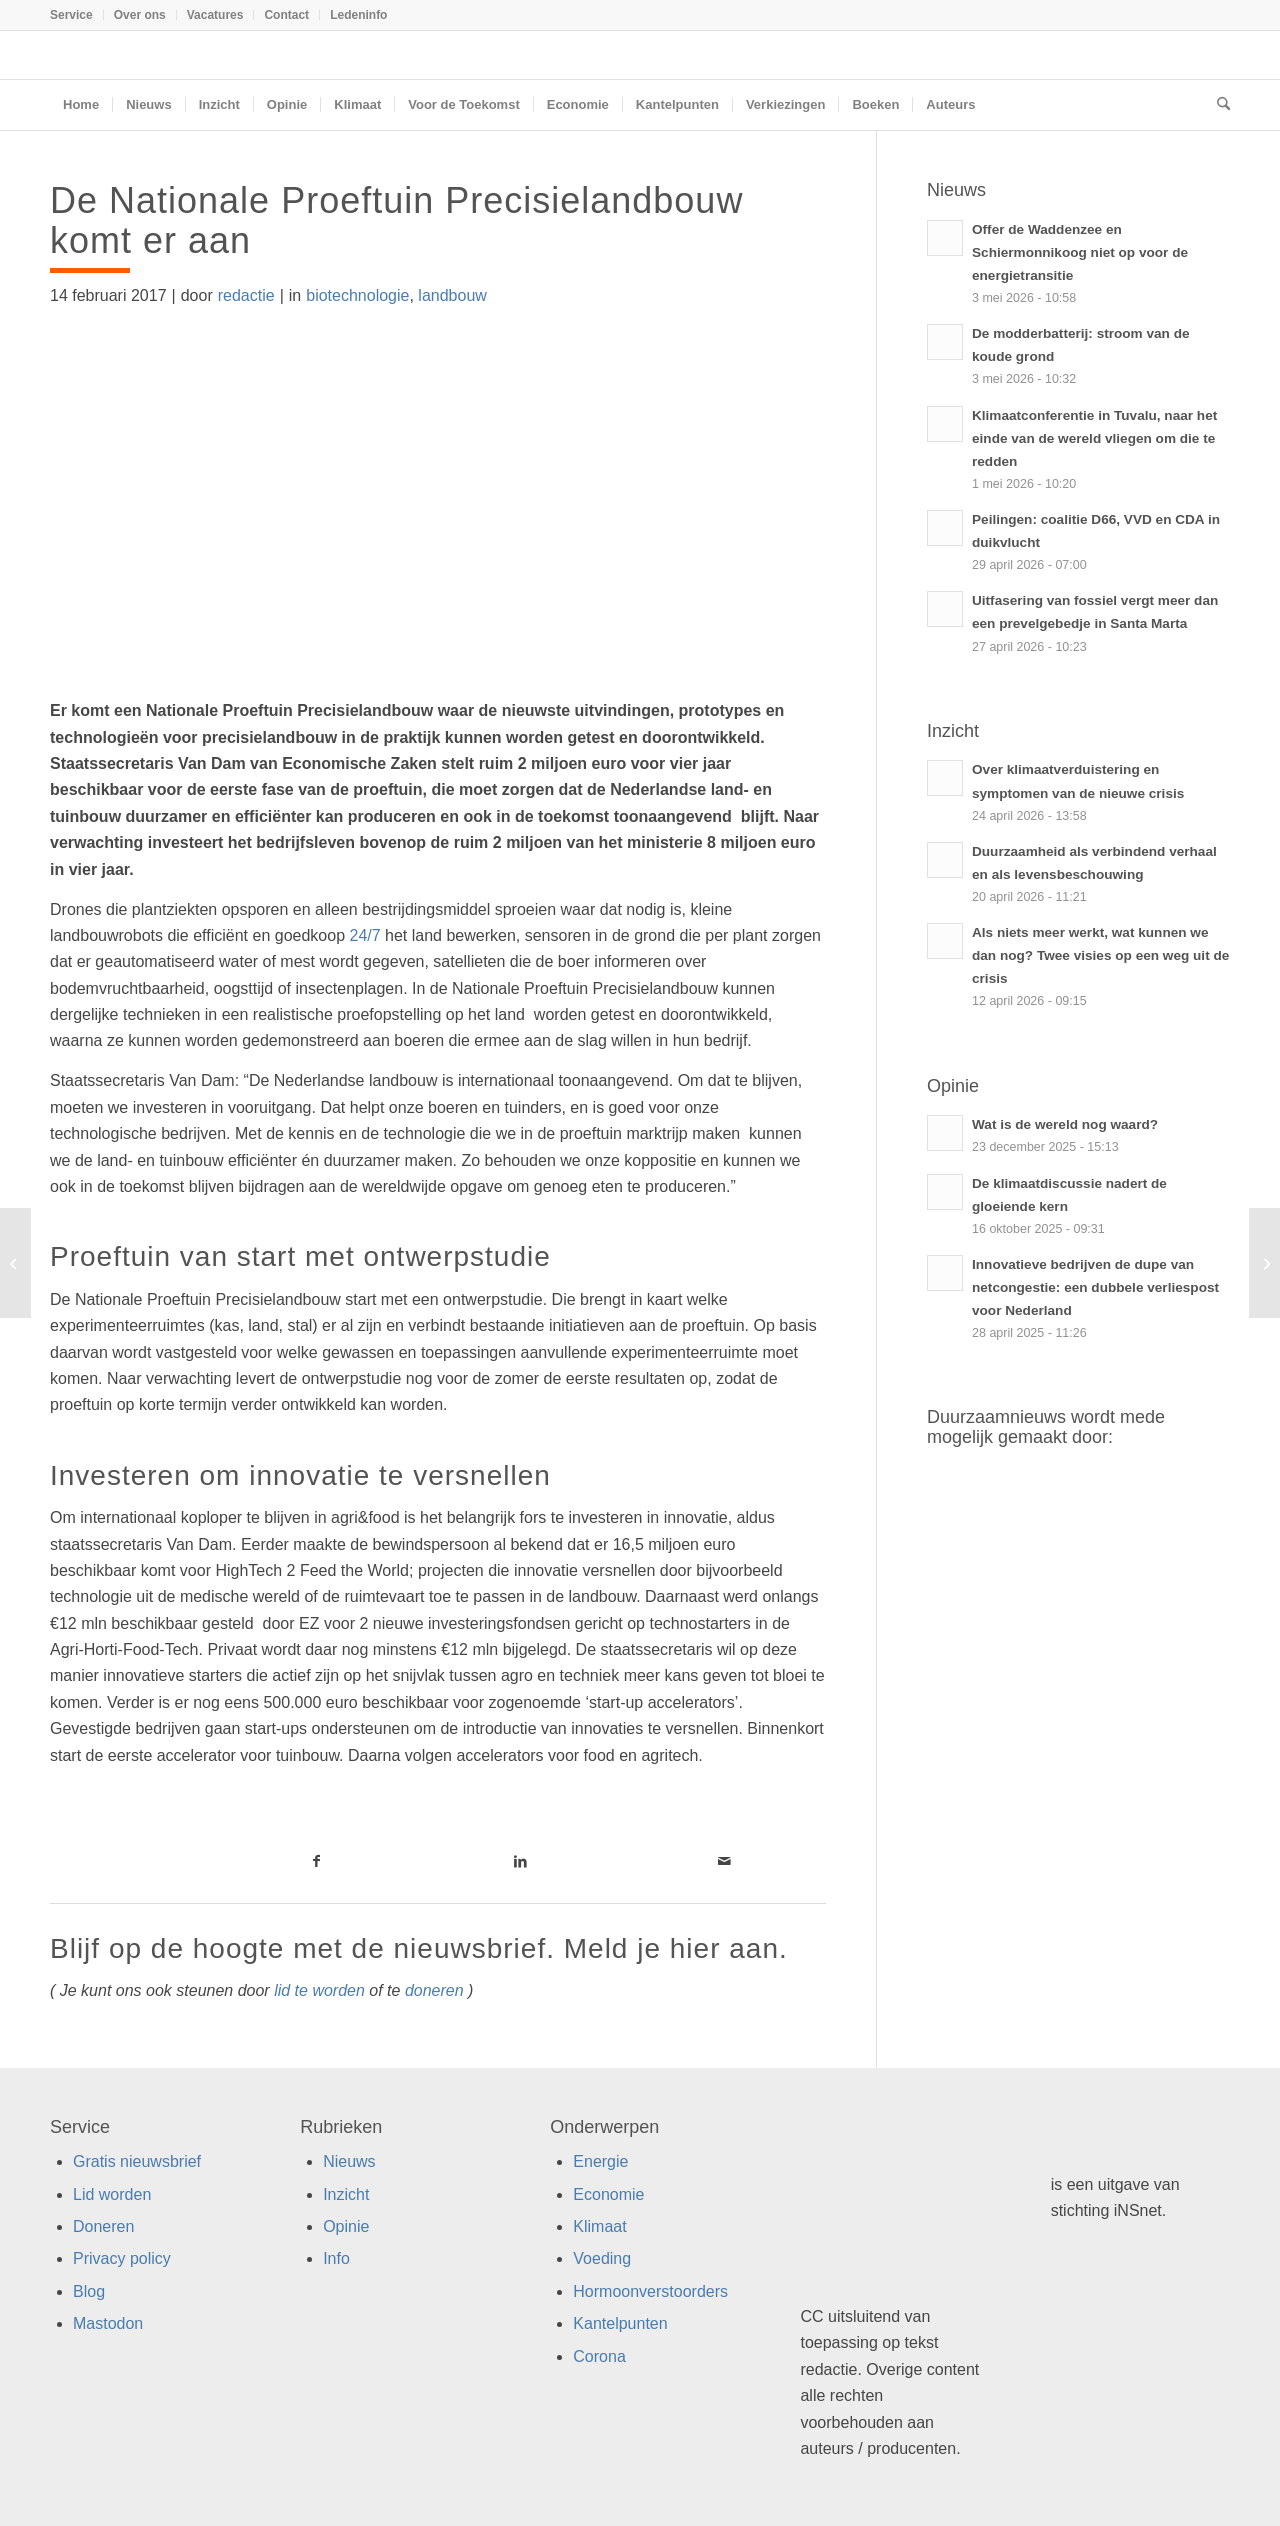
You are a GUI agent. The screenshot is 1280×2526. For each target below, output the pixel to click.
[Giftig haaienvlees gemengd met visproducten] (1264, 1263)
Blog (89, 2291)
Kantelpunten (620, 2323)
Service (71, 15)
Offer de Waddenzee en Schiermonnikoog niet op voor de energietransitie (1080, 252)
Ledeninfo (358, 15)
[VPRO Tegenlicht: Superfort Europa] (15, 1263)
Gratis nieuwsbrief (137, 2161)
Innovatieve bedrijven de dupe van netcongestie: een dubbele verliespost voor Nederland (1095, 1287)
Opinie (346, 2226)
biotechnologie (357, 295)
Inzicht (346, 2194)
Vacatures (215, 15)
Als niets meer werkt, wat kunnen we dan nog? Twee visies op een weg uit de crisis (1100, 955)
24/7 (364, 935)
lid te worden (319, 1990)
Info (336, 2258)
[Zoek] (1217, 105)
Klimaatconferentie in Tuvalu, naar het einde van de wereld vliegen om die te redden (1094, 438)
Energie (600, 2161)
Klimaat (599, 2226)
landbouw (452, 295)
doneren (434, 1990)
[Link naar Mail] (724, 1861)
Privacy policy (122, 2258)
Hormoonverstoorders (650, 2291)
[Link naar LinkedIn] (520, 1861)
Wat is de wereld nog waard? (1065, 1124)
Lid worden (112, 2194)
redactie (246, 295)
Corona (599, 2356)
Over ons (140, 15)
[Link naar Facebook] (316, 1861)
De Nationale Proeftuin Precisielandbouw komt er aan (396, 220)
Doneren (103, 2226)
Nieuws (349, 2161)
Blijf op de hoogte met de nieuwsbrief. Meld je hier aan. (419, 1948)
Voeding (602, 2258)
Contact (286, 15)
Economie (608, 2194)
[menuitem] (77, 15)
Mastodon (108, 2323)
